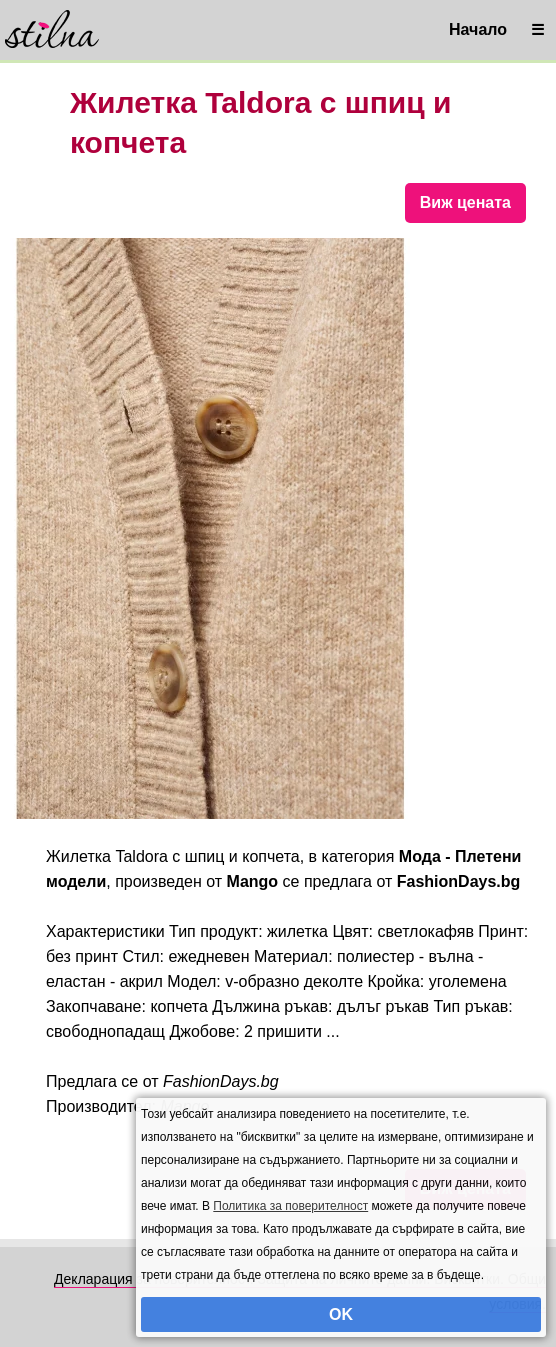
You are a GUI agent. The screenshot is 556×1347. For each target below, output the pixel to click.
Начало (478, 29)
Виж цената (465, 202)
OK (341, 1314)
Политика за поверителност (290, 1206)
